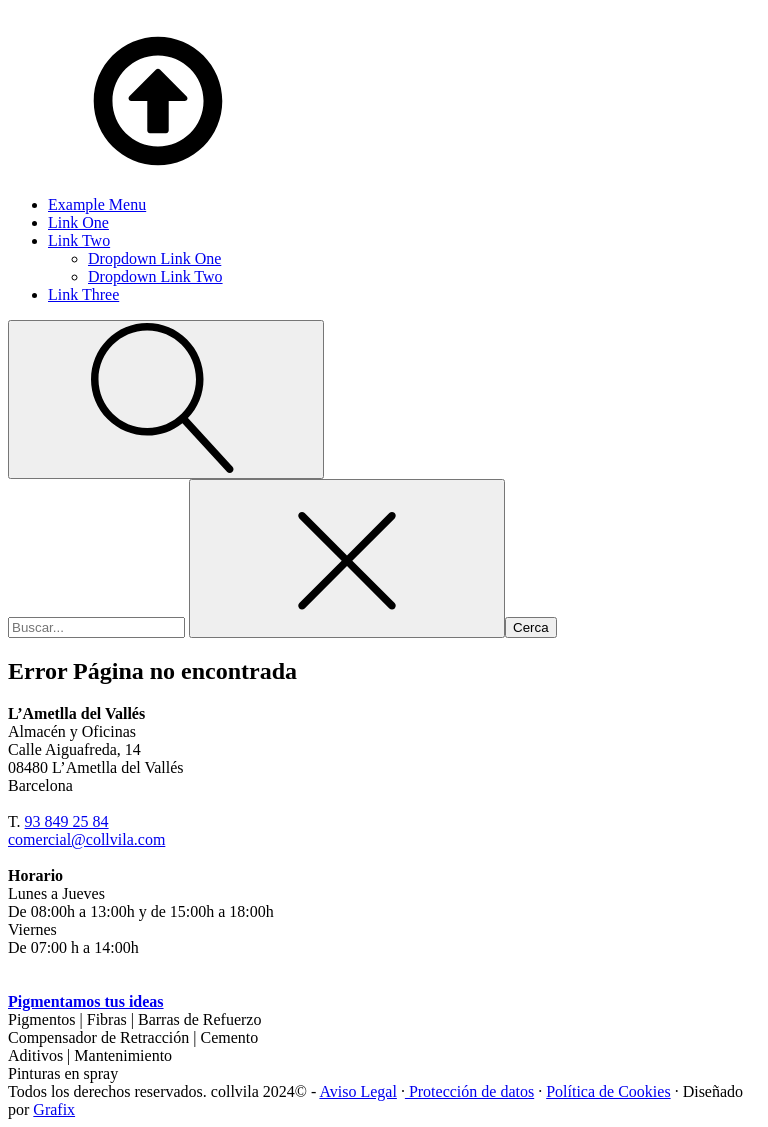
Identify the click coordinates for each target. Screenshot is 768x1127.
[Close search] (347, 558)
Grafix (54, 1109)
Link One (78, 222)
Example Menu (97, 204)
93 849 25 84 (67, 821)
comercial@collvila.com (86, 839)
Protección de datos (469, 1091)
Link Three (83, 294)
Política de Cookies (608, 1091)
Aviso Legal (357, 1091)
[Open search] (166, 399)
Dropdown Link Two (155, 276)
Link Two (79, 240)
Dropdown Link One (154, 258)
